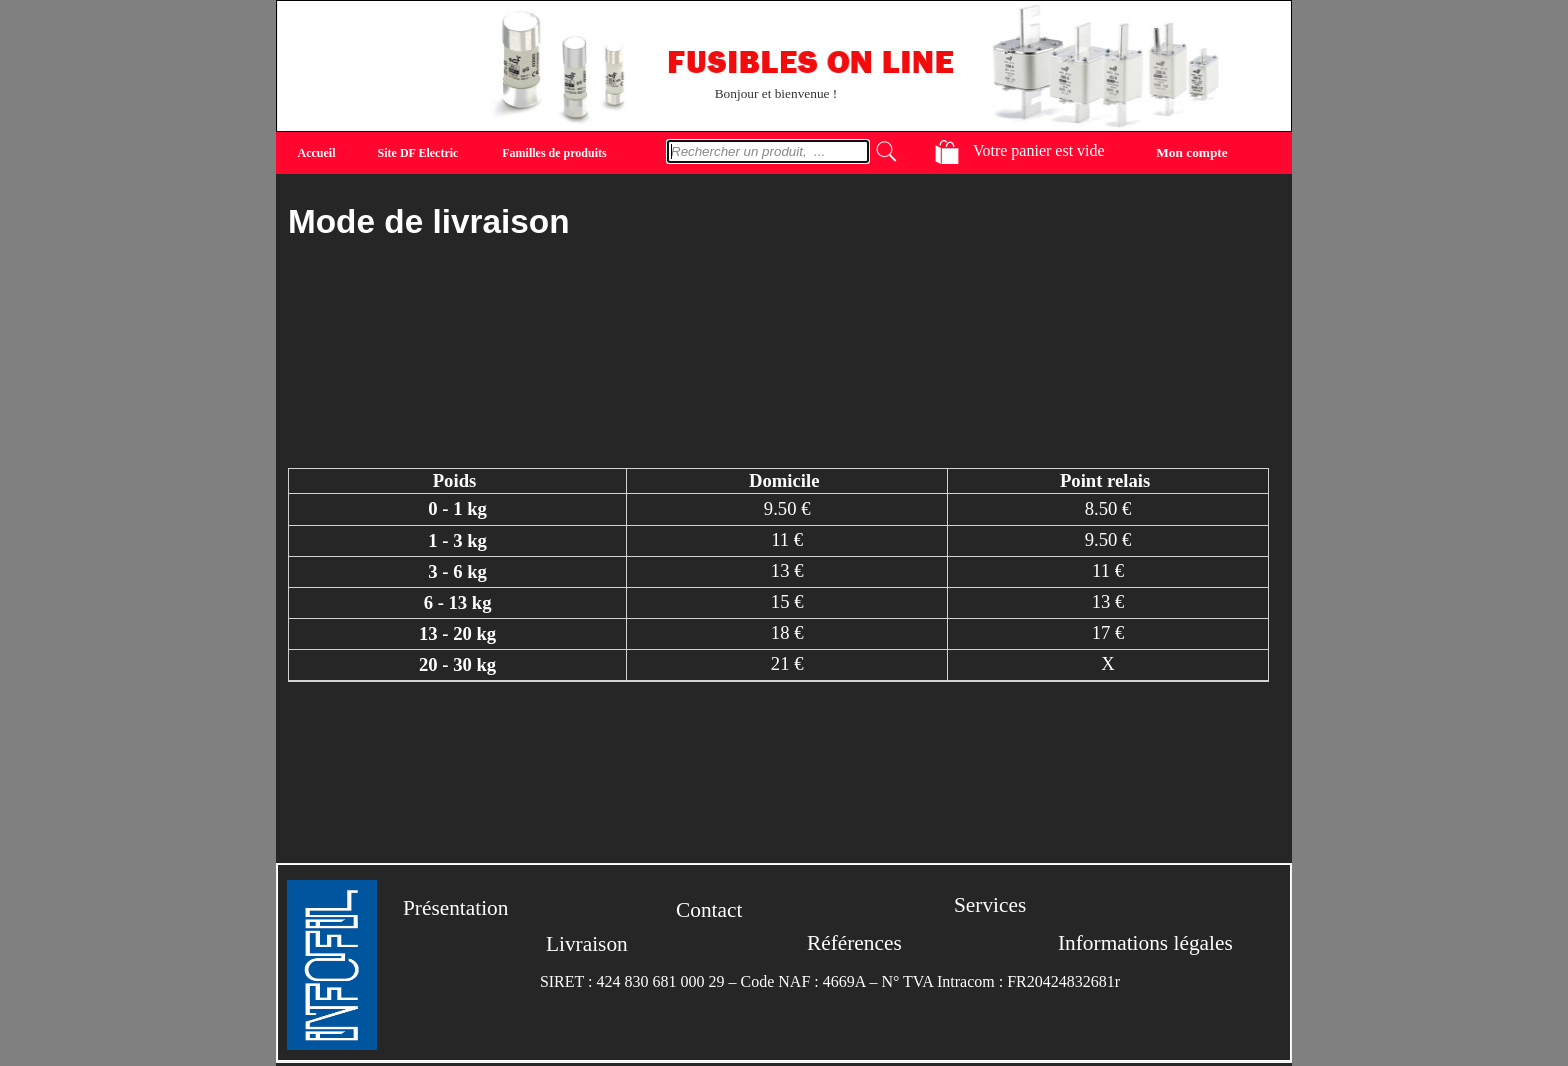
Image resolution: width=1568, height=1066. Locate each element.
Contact (709, 910)
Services (990, 905)
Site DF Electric (418, 153)
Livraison (587, 944)
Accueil (317, 153)
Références (854, 943)
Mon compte (1191, 151)
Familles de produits (554, 153)
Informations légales (1145, 943)
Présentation (455, 908)
